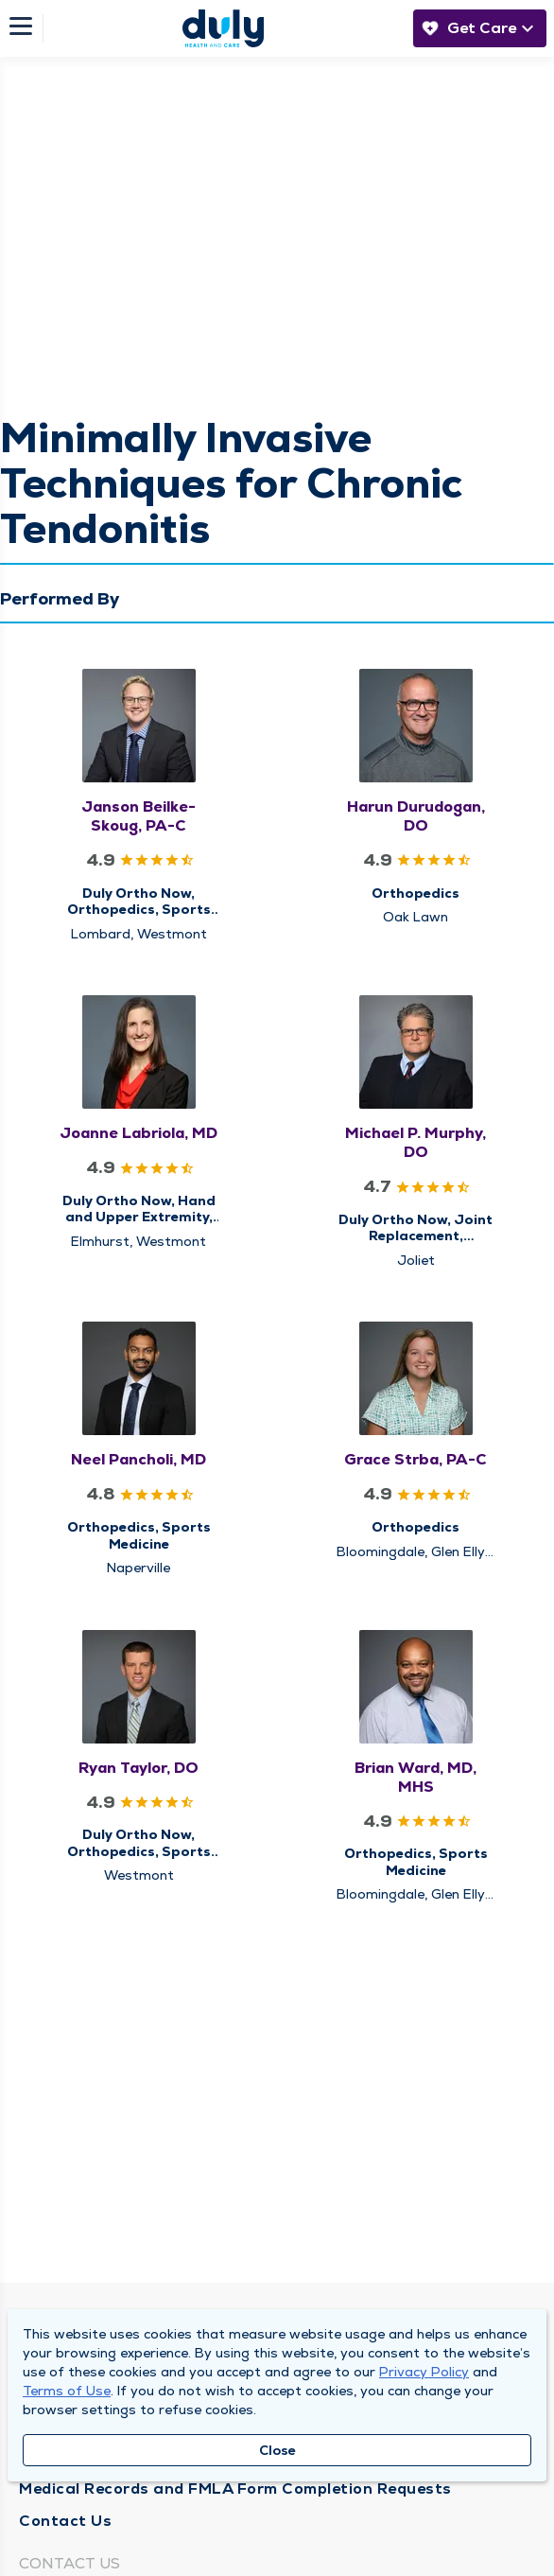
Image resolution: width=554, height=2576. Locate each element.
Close (277, 2450)
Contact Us (65, 2521)
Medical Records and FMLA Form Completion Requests (235, 2488)
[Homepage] (223, 28)
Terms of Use (67, 2390)
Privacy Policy (424, 2371)
